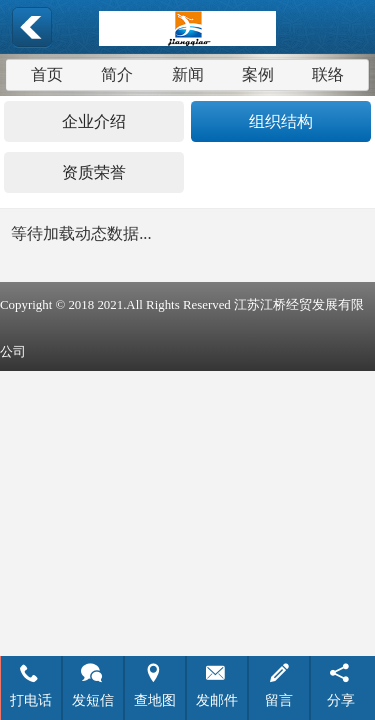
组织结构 (281, 121)
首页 (47, 74)
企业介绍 (94, 121)
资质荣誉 (94, 172)
